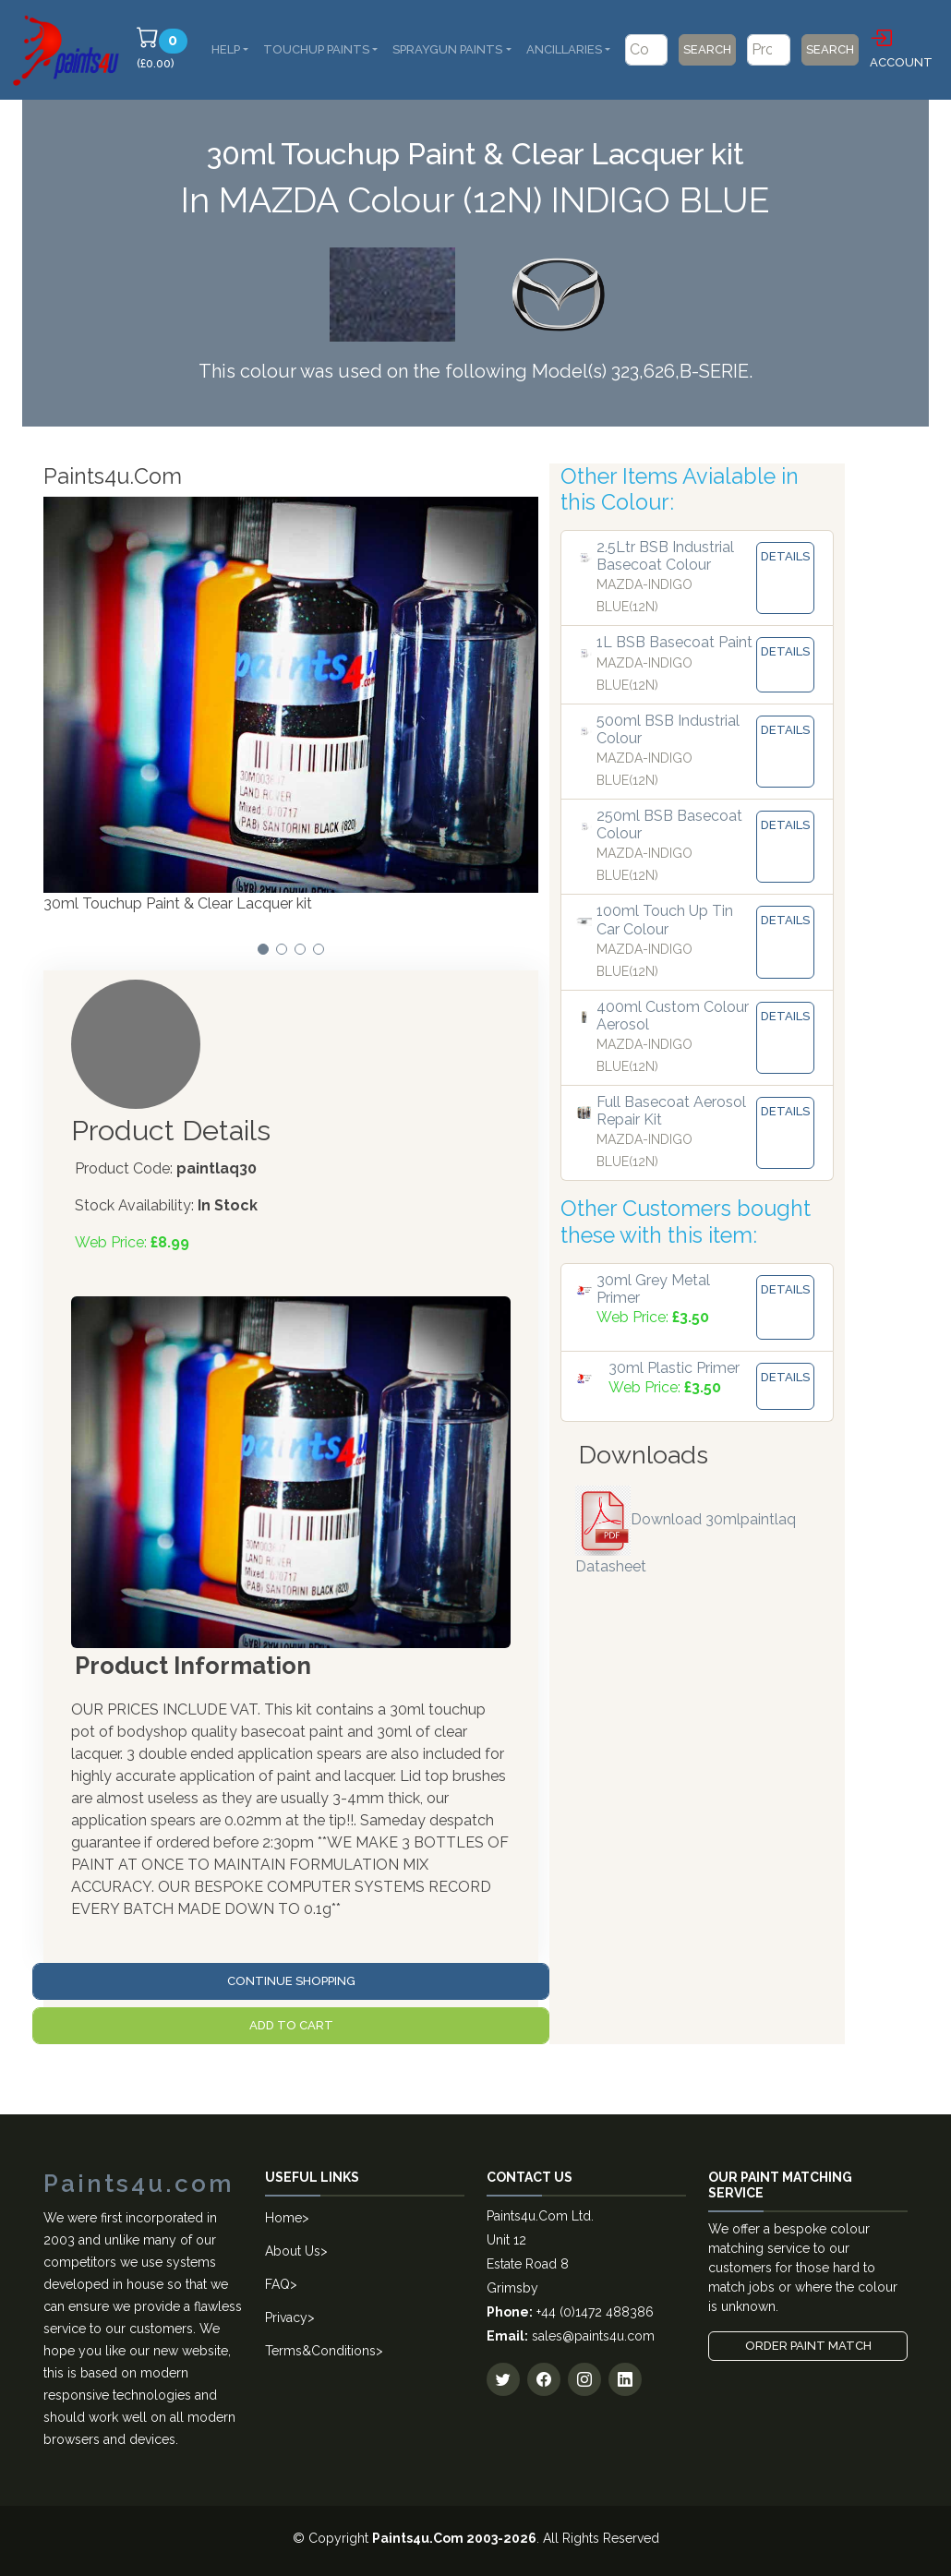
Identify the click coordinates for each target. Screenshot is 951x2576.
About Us (292, 2251)
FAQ (277, 2284)
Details (785, 556)
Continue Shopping (291, 1981)
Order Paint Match (808, 2346)
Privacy (286, 2317)
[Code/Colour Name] (646, 50)
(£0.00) (165, 48)
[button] (263, 949)
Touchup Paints (316, 49)
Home (283, 2217)
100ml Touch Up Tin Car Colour (664, 919)
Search (707, 49)
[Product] (768, 50)
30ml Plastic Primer (674, 1368)
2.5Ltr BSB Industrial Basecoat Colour (665, 555)
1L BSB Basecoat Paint (674, 642)
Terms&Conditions (320, 2350)
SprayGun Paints (447, 49)
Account (901, 47)
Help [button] (225, 49)
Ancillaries (564, 49)
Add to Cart (291, 2025)
